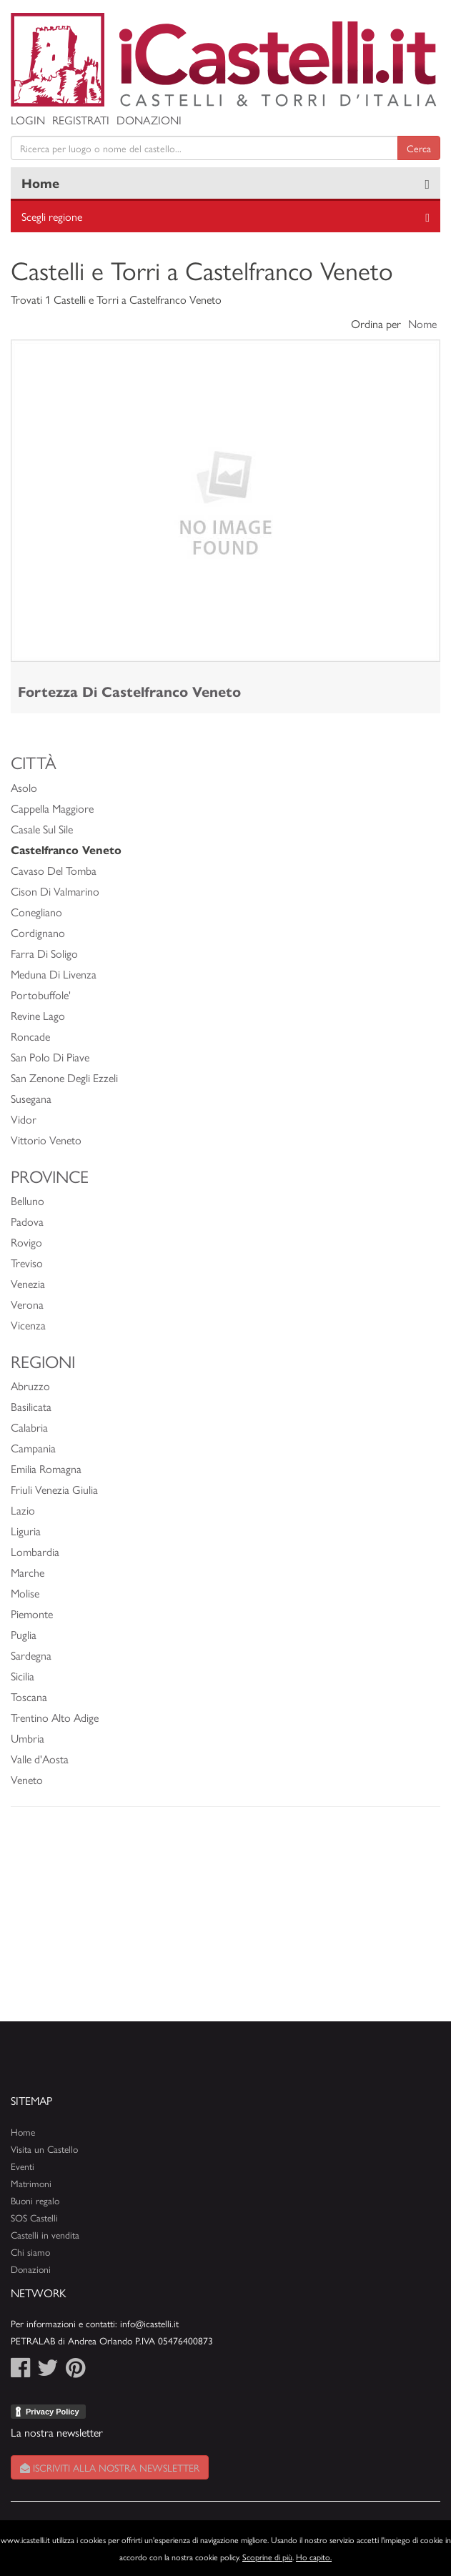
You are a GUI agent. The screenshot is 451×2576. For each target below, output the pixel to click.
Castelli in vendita (45, 2234)
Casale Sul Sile (42, 829)
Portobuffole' (41, 994)
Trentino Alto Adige (55, 1717)
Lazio (23, 1510)
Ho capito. (314, 2556)
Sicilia (22, 1676)
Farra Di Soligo (44, 953)
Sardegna (31, 1655)
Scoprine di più (267, 2556)
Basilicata (31, 1406)
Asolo (24, 787)
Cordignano (38, 932)
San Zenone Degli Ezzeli (64, 1077)
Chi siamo (30, 2252)
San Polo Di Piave (50, 1057)
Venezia (28, 1283)
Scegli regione (51, 216)
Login (28, 120)
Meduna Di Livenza (53, 974)
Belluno (27, 1200)
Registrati (80, 120)
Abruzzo (30, 1385)
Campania (33, 1448)
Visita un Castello (44, 2149)
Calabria (29, 1427)
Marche (27, 1572)
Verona (27, 1304)
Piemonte (32, 1613)
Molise (25, 1593)
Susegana (31, 1098)
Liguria (26, 1530)
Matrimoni (31, 2183)
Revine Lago (38, 1015)
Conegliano (36, 911)
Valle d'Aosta (40, 1758)
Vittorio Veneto (46, 1139)
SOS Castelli (34, 2217)
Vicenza (28, 1325)
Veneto (27, 1779)
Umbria (27, 1738)
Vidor (23, 1119)
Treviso (27, 1262)
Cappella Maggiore (52, 808)
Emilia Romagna (46, 1468)
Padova (27, 1221)
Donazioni (149, 120)
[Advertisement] (225, 1921)
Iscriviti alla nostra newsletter (109, 2467)
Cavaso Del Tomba (53, 870)
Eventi (22, 2166)
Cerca (419, 148)
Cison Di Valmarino (55, 891)
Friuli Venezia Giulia (54, 1489)
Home (40, 183)
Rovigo (26, 1242)
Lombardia (35, 1551)
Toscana (29, 1696)
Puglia (23, 1634)
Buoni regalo (35, 2200)
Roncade (30, 1036)
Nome (422, 323)
